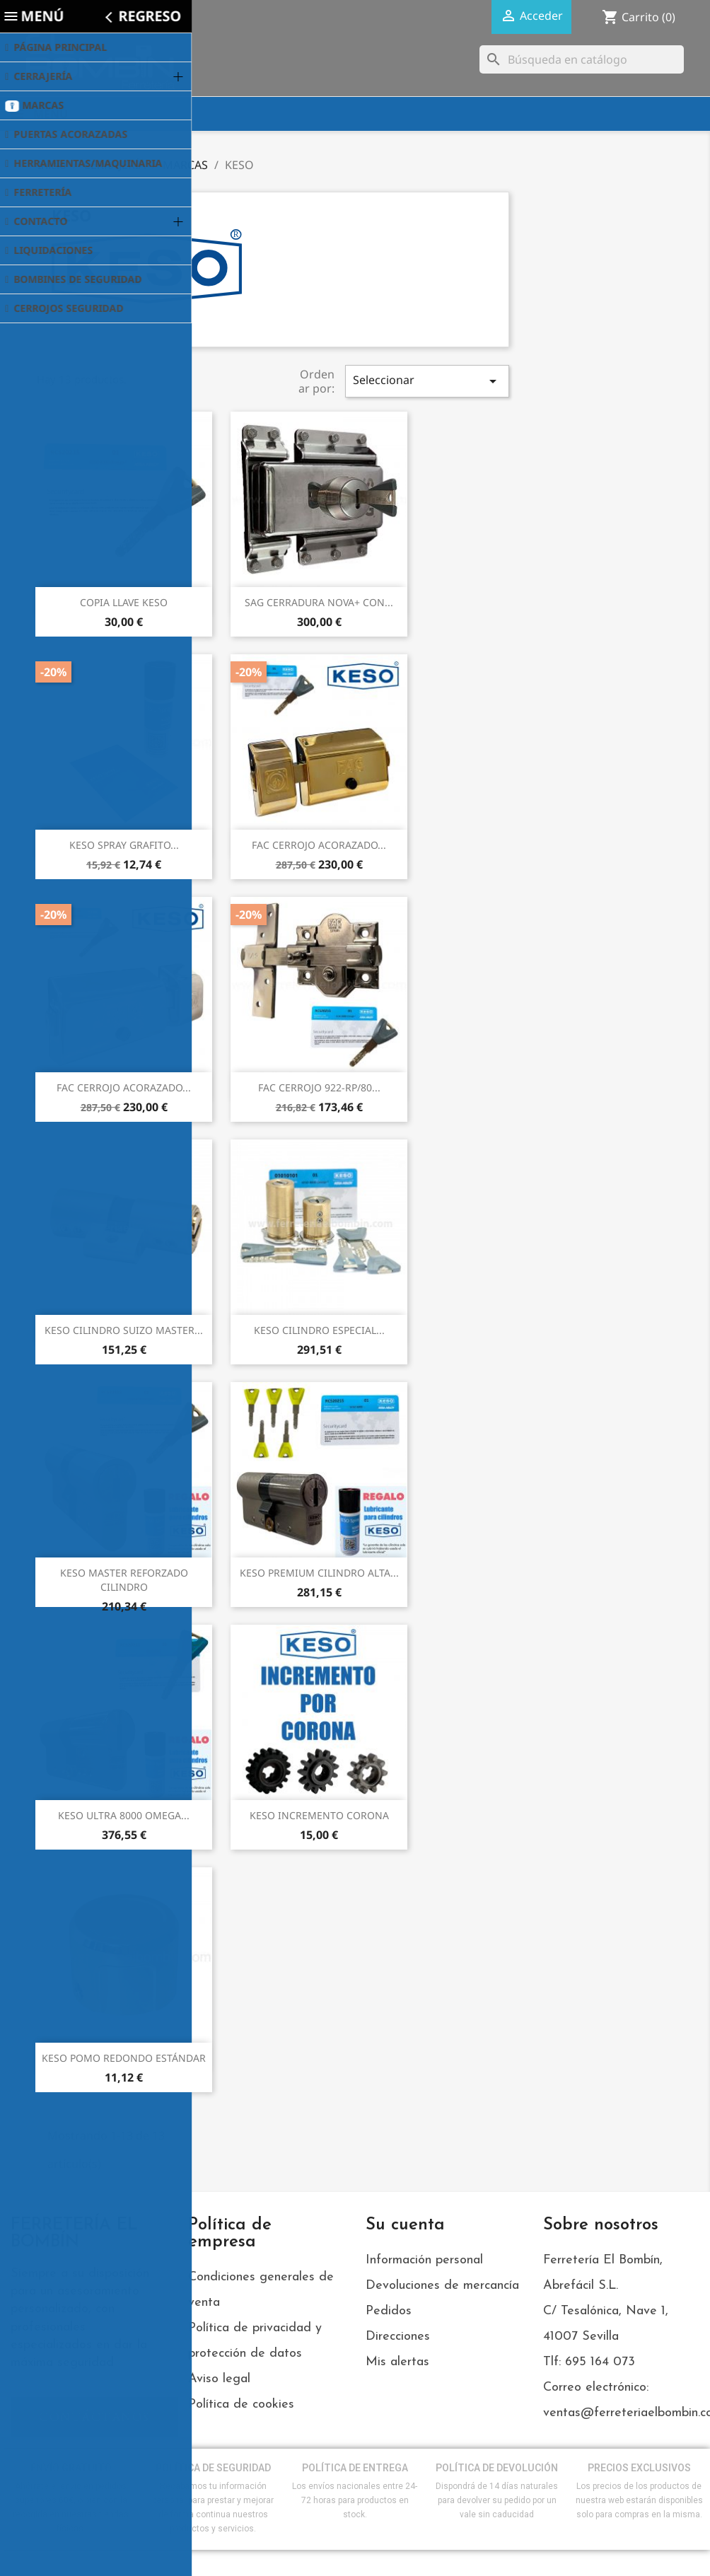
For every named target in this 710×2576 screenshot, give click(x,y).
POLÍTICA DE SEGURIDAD (213, 2467)
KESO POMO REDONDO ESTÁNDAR (124, 2058)
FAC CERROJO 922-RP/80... (319, 1087)
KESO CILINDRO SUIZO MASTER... (124, 1330)
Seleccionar (427, 381)
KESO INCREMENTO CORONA (319, 1815)
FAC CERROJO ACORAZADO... (319, 845)
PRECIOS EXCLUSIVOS (639, 2467)
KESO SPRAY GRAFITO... (124, 845)
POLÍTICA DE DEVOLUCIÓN (497, 2467)
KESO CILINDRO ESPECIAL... (319, 1330)
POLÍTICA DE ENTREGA (355, 2467)
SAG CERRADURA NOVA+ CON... (319, 602)
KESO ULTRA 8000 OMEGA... (124, 1815)
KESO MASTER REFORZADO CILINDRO (124, 1580)
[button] (94, 2417)
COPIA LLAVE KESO (124, 602)
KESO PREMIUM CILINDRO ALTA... (319, 1572)
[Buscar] (581, 59)
